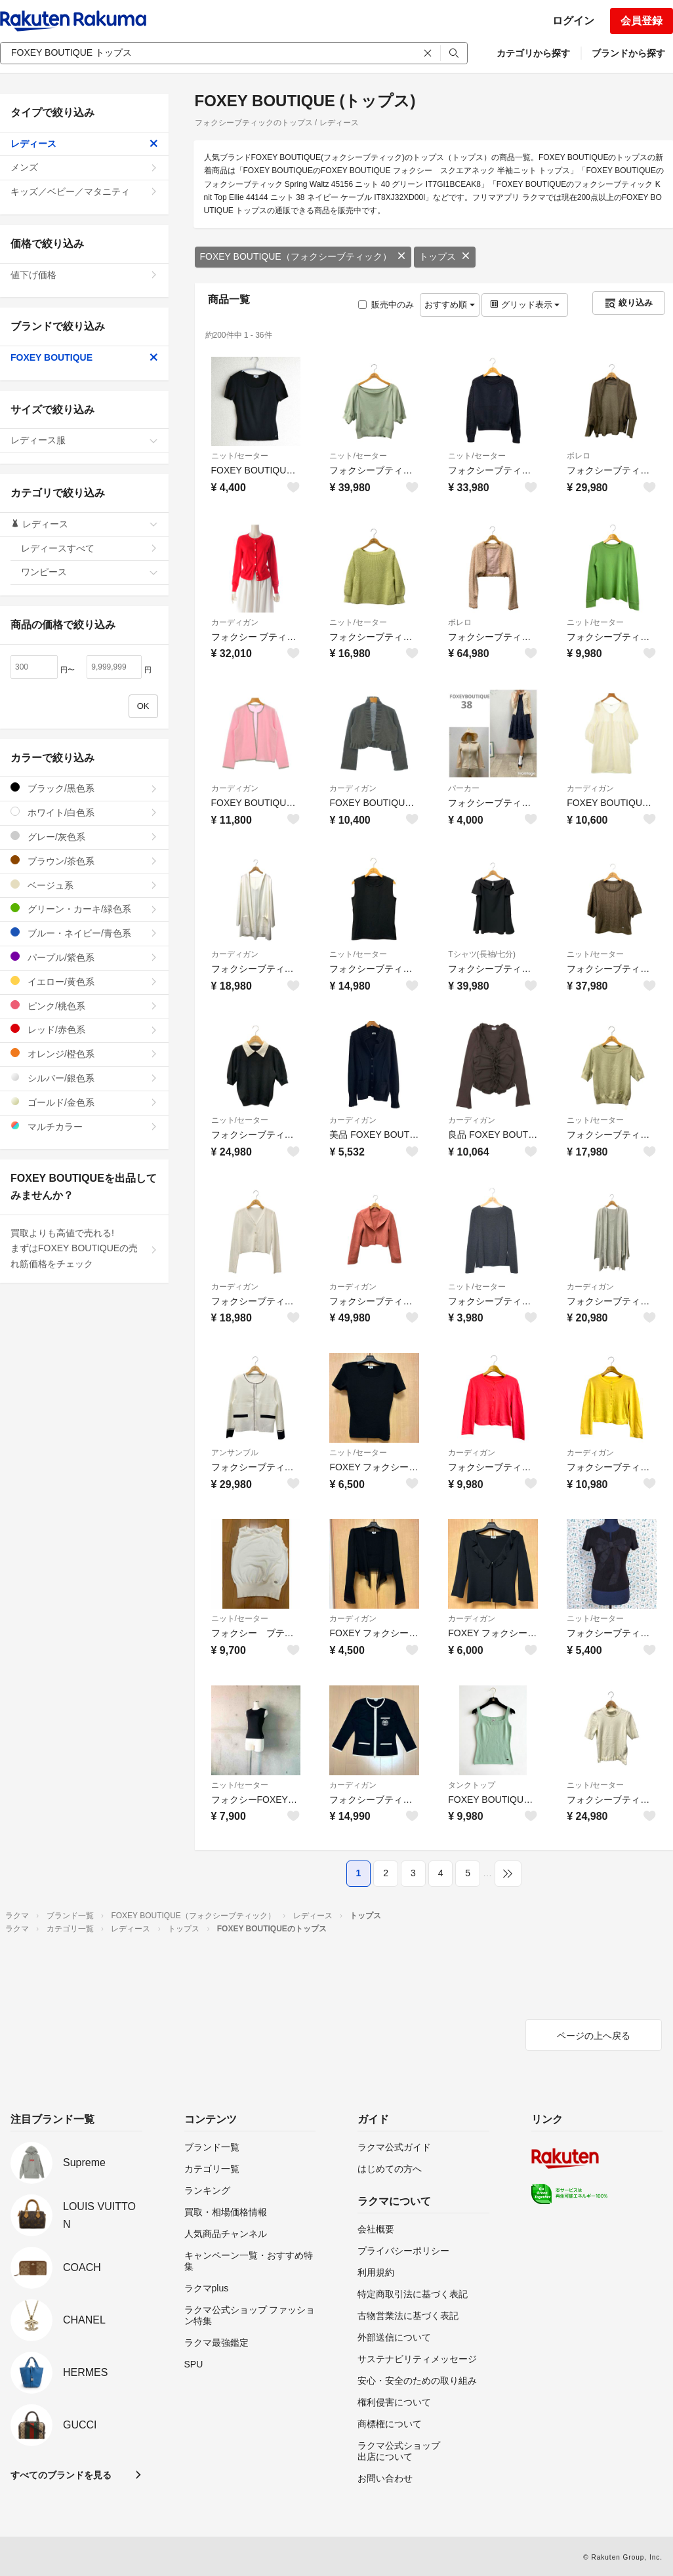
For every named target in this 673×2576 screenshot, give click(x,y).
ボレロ (578, 455)
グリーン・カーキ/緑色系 (84, 908)
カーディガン (234, 622)
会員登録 (642, 20)
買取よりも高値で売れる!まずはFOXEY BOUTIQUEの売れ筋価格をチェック (84, 1249)
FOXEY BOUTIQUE (84, 357)
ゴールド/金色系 (84, 1102)
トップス (444, 256)
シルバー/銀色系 (84, 1077)
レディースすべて (89, 548)
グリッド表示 (525, 305)
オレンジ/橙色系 (84, 1053)
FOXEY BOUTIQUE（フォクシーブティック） (303, 256)
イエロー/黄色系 (84, 981)
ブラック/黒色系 (84, 788)
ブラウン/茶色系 (84, 860)
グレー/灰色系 (84, 836)
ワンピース (89, 572)
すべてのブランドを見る (61, 2475)
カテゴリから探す (533, 53)
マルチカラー (84, 1126)
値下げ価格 (84, 275)
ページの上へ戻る (593, 2035)
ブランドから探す (628, 53)
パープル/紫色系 (84, 957)
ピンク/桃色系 (84, 1005)
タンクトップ (471, 1785)
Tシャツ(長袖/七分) (482, 954)
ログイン (573, 20)
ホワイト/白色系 (84, 812)
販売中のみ (386, 305)
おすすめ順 (449, 305)
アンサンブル (234, 1452)
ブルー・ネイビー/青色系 (84, 932)
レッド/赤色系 (84, 1029)
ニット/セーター (239, 455)
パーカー (463, 788)
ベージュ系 (84, 885)
